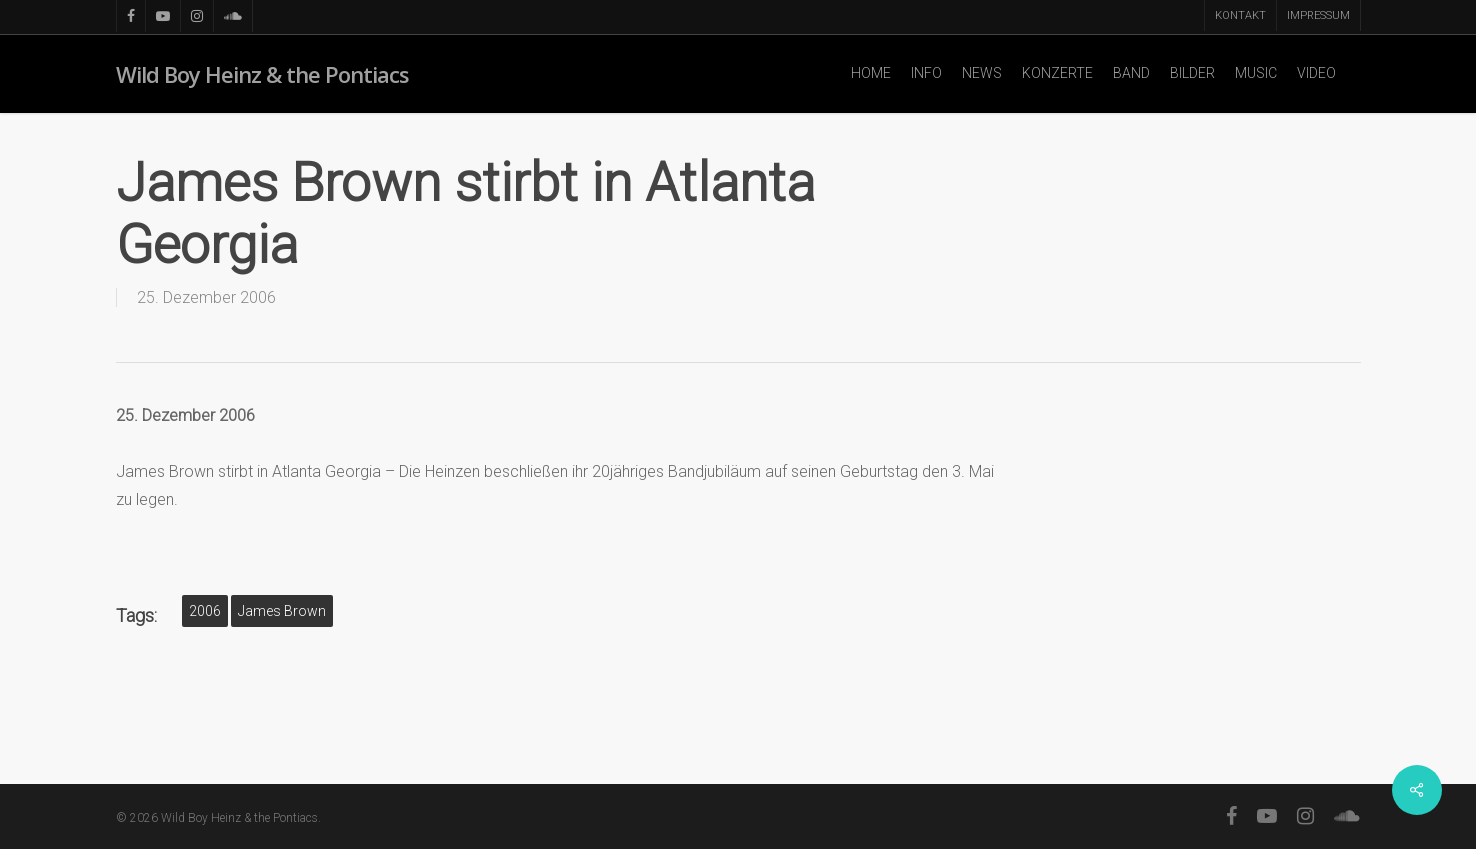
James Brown (282, 611)
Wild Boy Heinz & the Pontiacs (262, 74)
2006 (205, 611)
